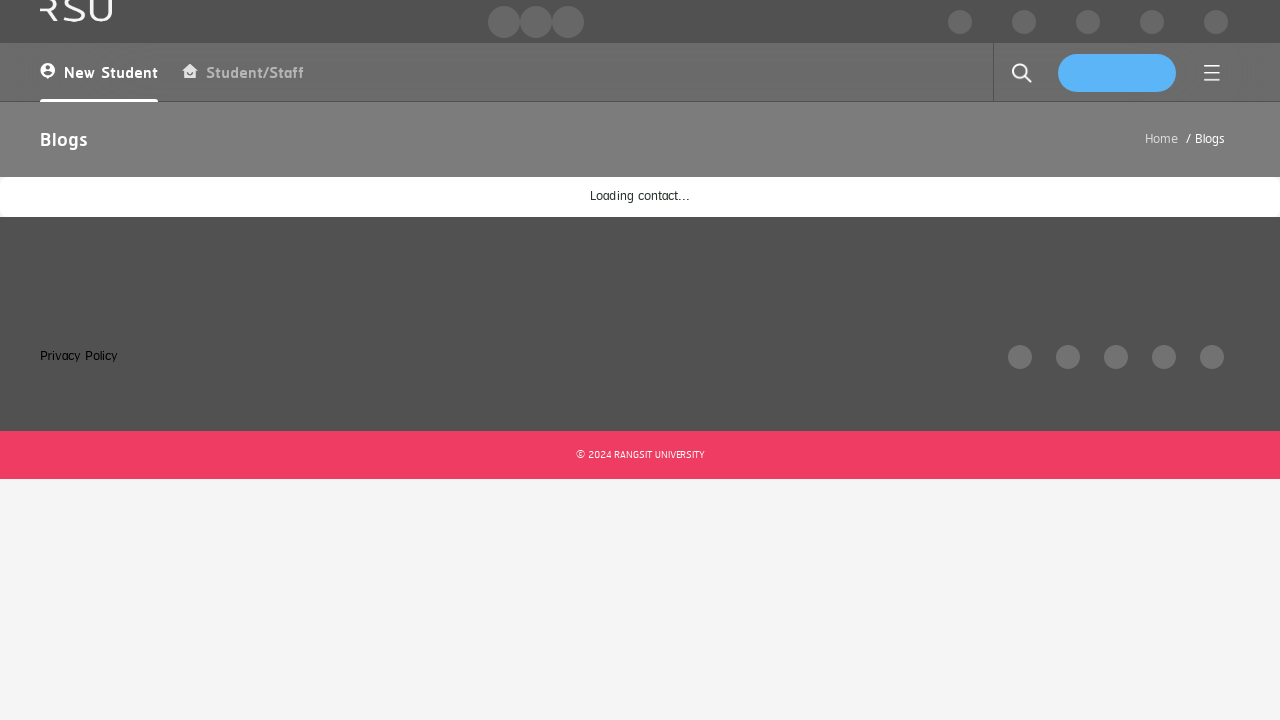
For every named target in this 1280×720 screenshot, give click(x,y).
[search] (1022, 73)
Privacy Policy (79, 356)
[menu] (1212, 73)
